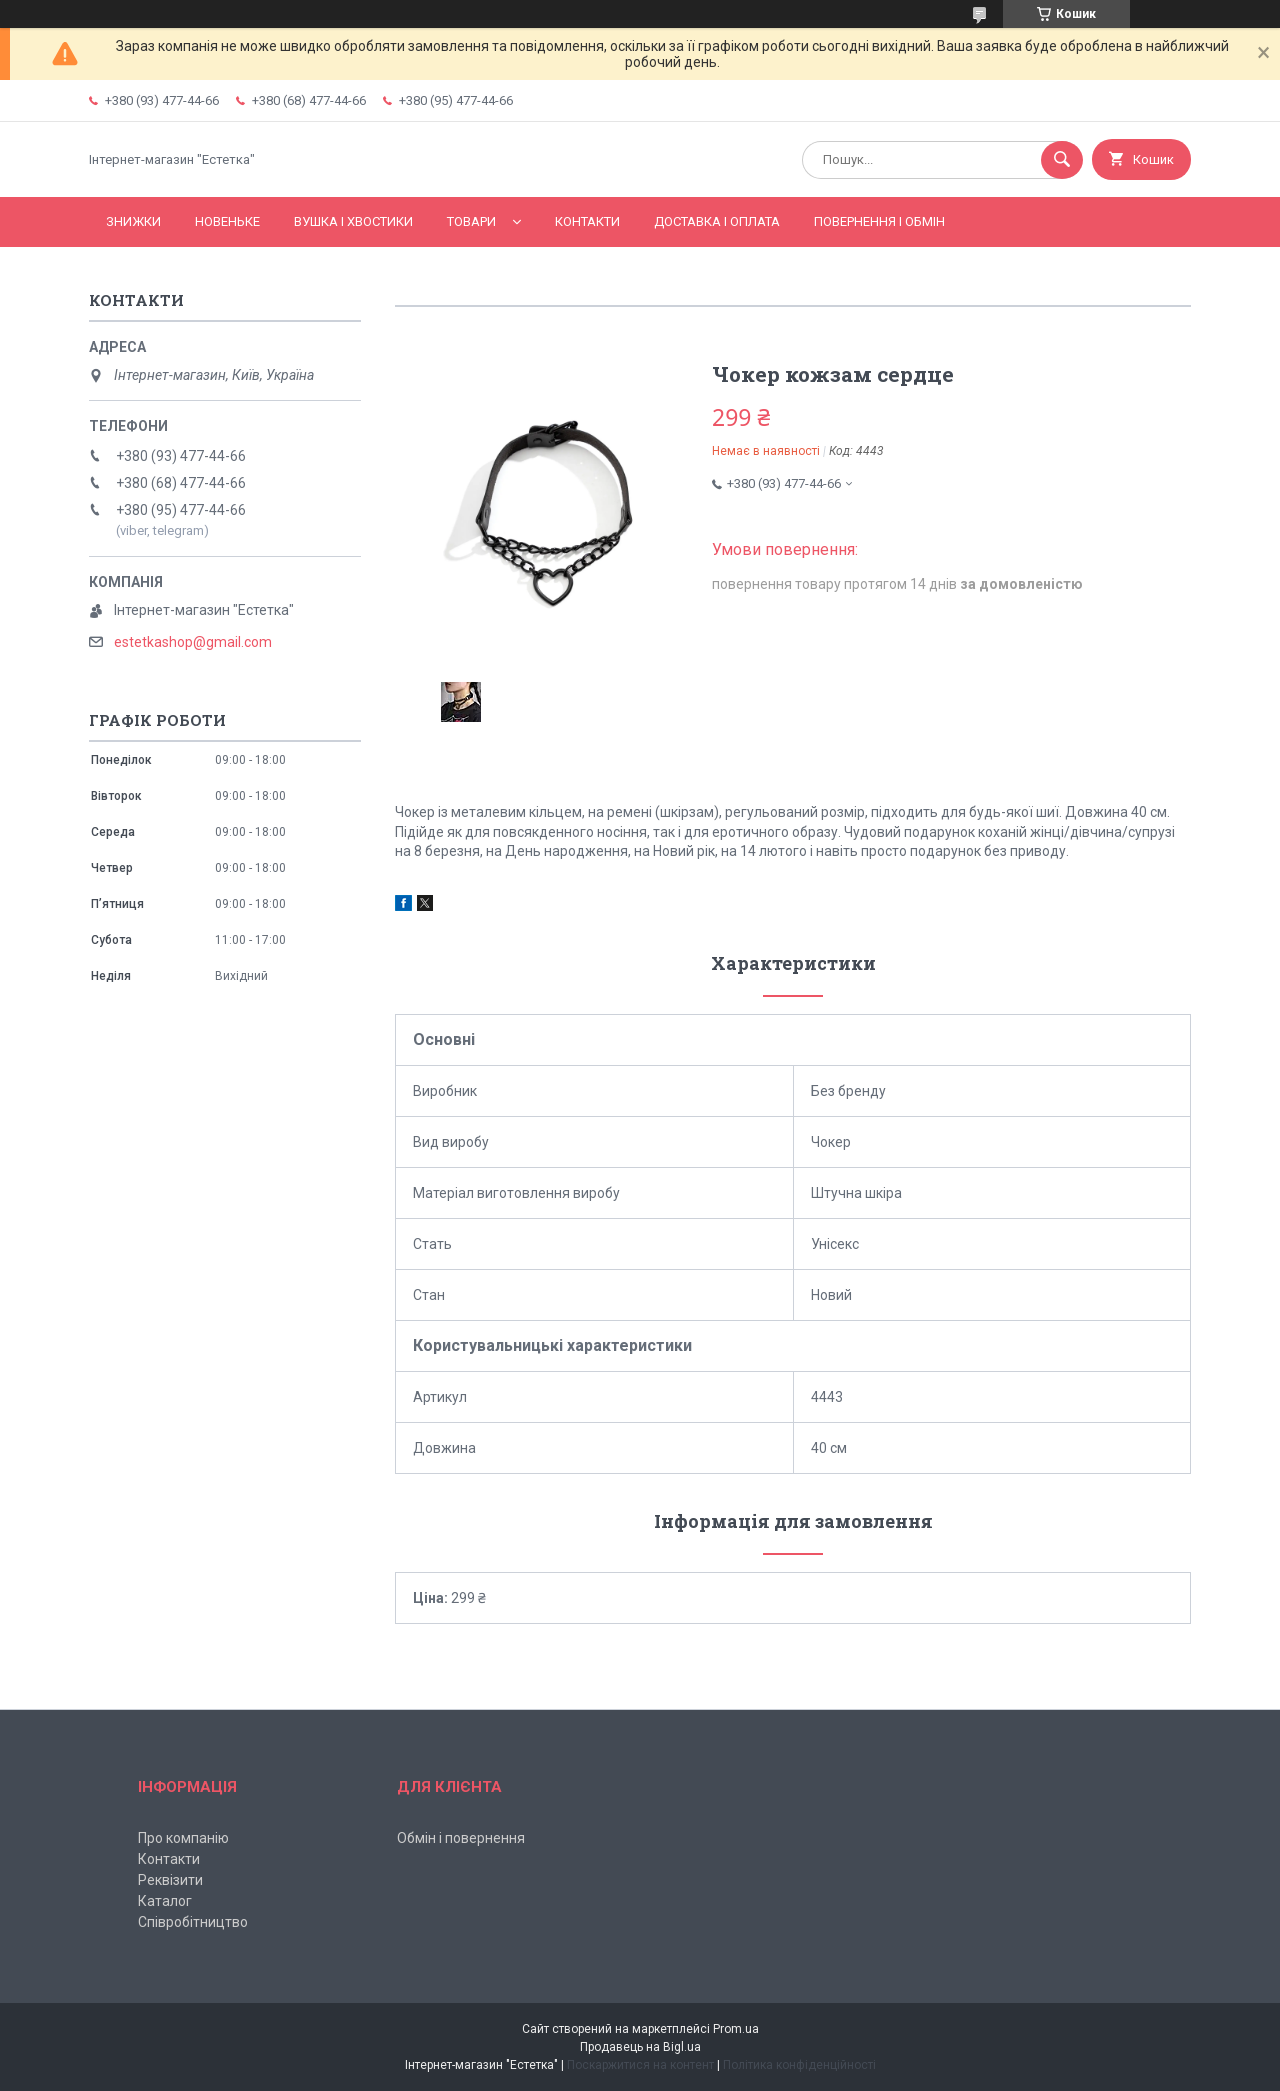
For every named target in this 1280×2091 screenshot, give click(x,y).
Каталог (165, 1901)
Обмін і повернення (461, 1838)
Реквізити (170, 1880)
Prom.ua (736, 2029)
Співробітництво (193, 1922)
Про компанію (183, 1838)
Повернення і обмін (879, 221)
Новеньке (227, 221)
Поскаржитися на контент (640, 2065)
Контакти (587, 221)
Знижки (133, 221)
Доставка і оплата (717, 221)
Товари (471, 221)
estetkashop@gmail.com (193, 642)
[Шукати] (1062, 160)
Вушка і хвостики (353, 221)
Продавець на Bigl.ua (640, 2047)
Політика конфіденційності (799, 2065)
